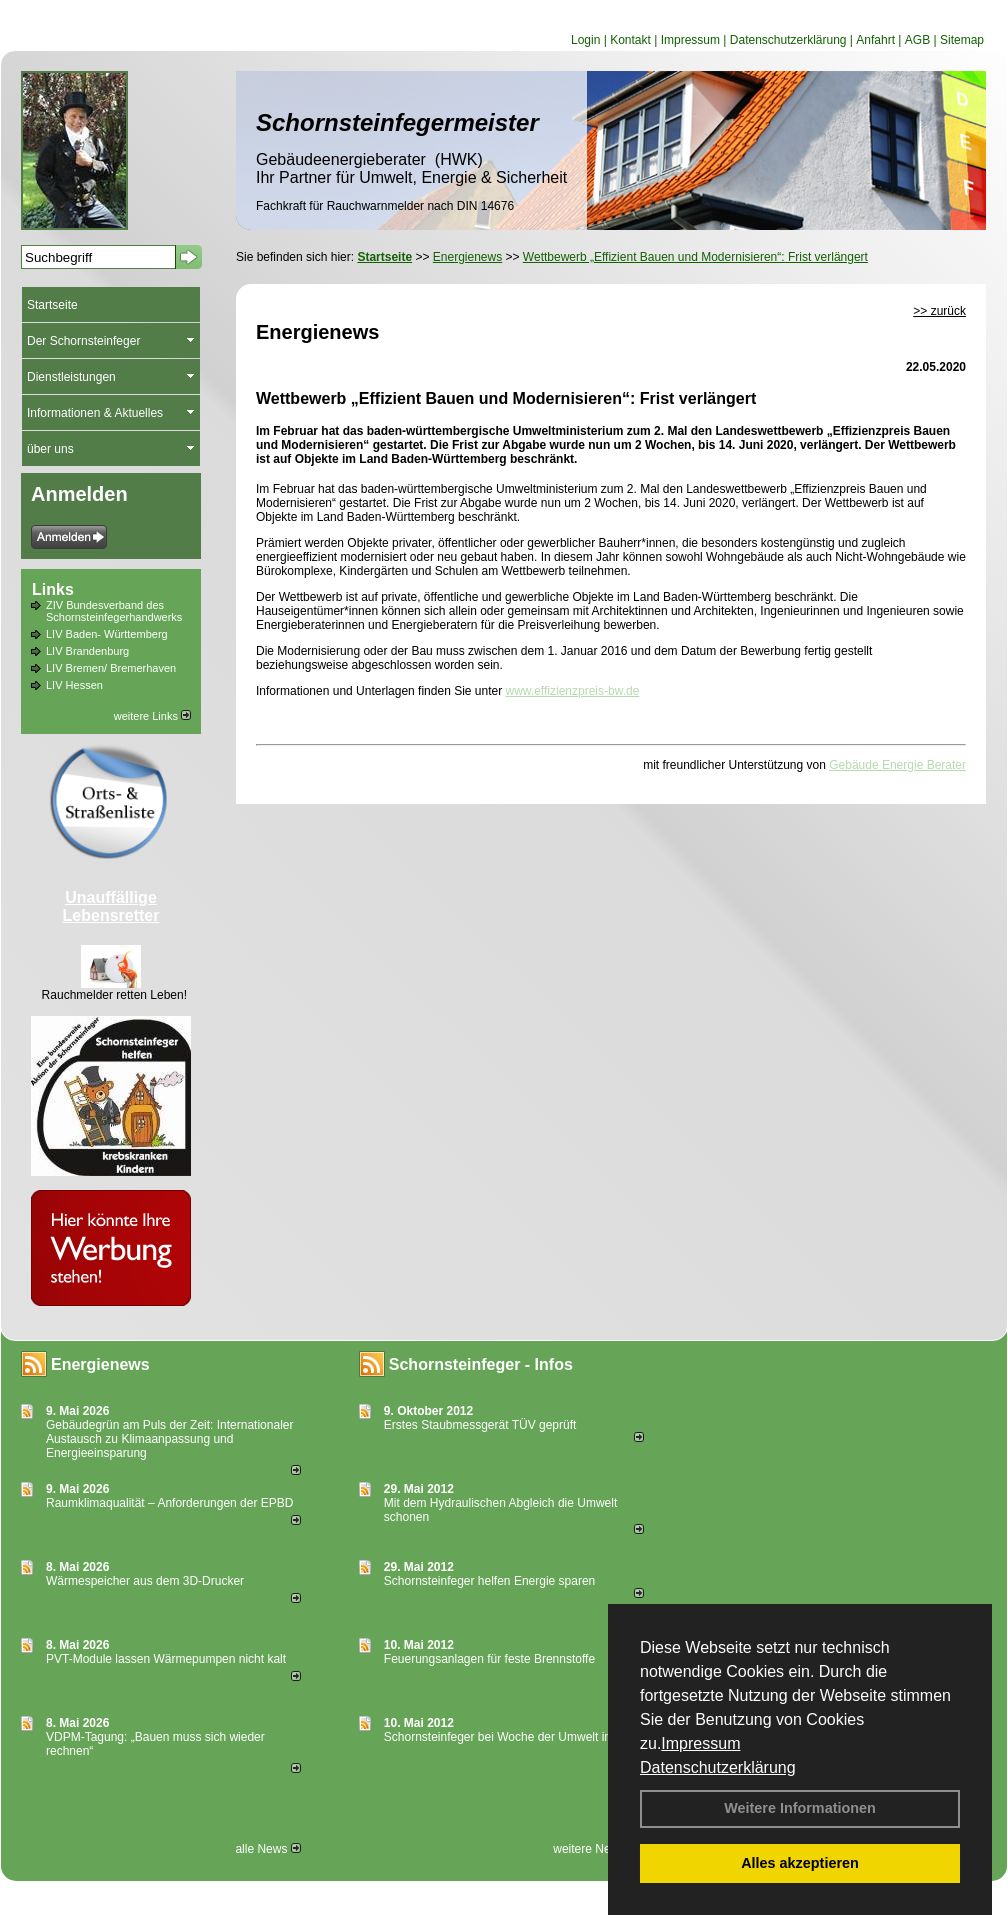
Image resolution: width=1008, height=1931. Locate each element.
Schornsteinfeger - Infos (481, 1364)
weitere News (595, 1849)
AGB (917, 40)
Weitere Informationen (800, 1808)
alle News (267, 1849)
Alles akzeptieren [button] (800, 1863)
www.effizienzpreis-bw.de (573, 691)
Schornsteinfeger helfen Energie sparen (489, 1581)
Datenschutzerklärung (718, 1767)
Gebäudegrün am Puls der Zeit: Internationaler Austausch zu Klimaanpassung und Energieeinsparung (169, 1439)
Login (585, 40)
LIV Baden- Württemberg (107, 634)
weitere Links (152, 716)
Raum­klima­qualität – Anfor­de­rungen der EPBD (169, 1503)
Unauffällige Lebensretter (111, 906)
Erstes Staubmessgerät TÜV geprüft (480, 1425)
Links (53, 589)
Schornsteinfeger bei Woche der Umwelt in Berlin (514, 1737)
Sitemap (962, 40)
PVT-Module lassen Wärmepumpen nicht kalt (166, 1659)
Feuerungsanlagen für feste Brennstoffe (489, 1659)
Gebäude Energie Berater (897, 765)
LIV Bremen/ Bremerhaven (111, 668)
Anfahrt (875, 40)
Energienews (100, 1364)
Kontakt (630, 40)
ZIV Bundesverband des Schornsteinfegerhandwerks (114, 611)
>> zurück (939, 311)
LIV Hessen (74, 685)
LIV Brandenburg (87, 651)
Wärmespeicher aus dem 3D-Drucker (145, 1581)
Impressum (700, 1743)
